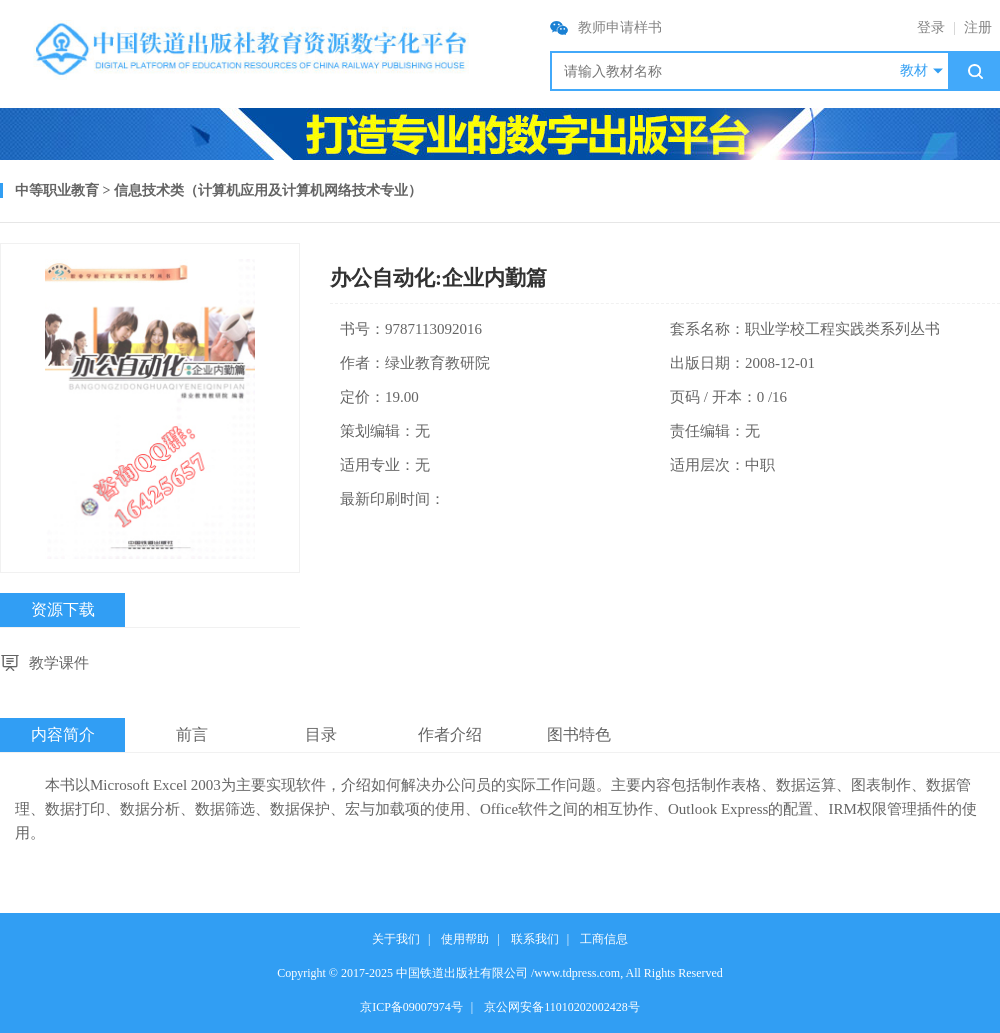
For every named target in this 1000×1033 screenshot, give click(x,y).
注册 (978, 27)
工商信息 (604, 939)
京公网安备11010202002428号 (562, 1007)
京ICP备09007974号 (411, 1007)
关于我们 (396, 939)
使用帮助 (465, 939)
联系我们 (535, 939)
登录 (931, 27)
